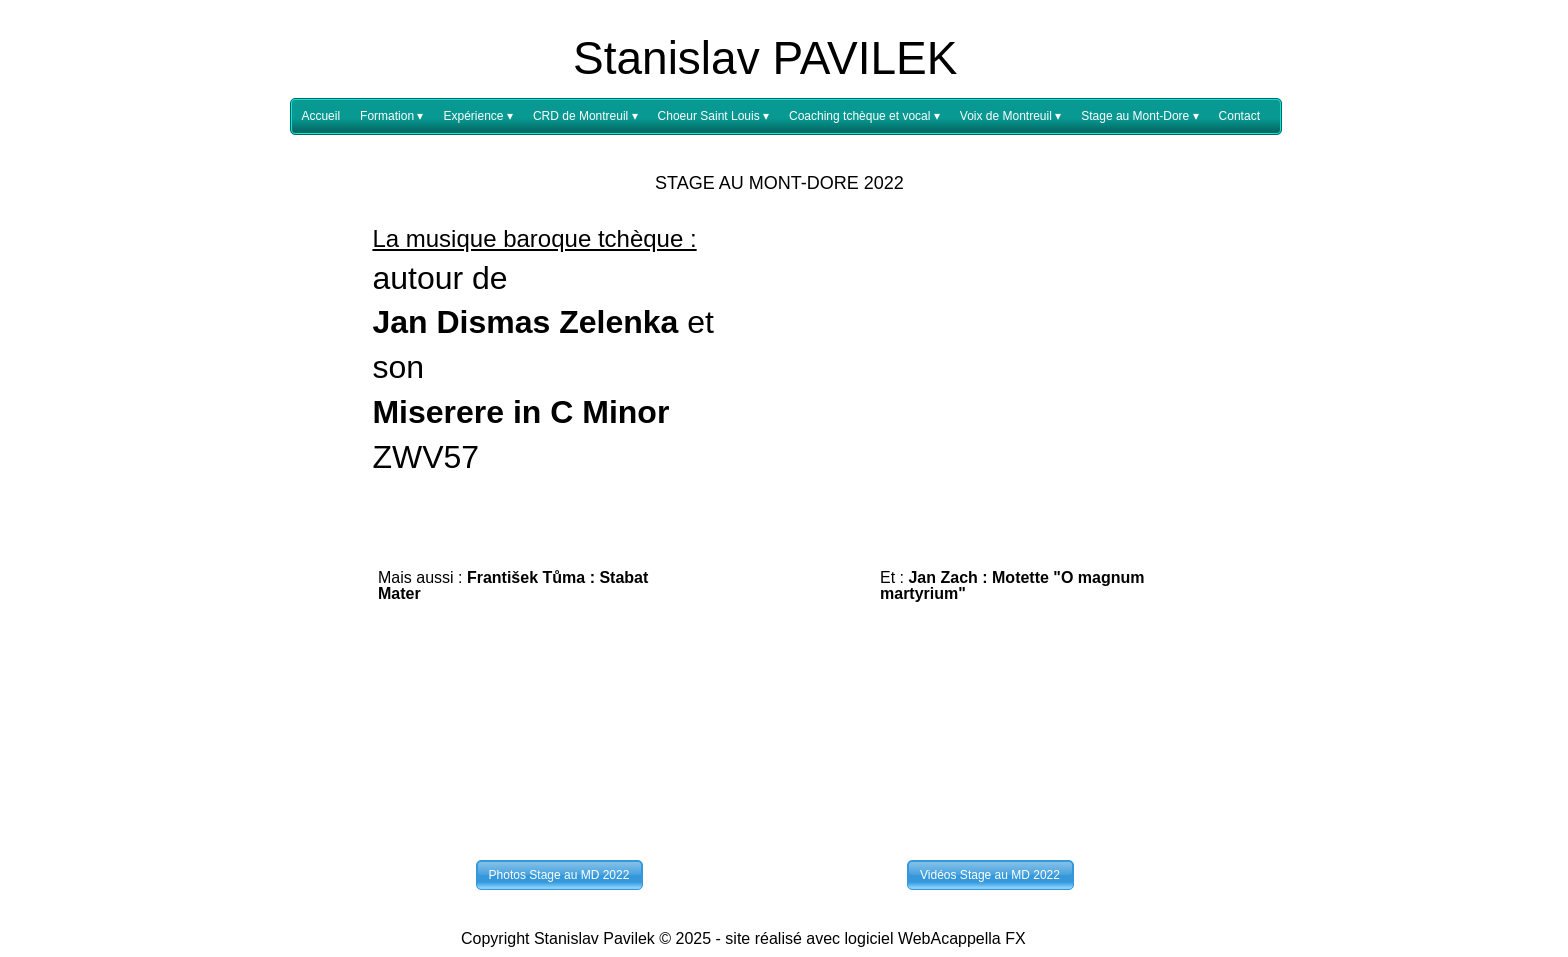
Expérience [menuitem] (477, 116)
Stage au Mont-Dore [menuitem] (1139, 116)
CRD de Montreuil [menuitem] (585, 116)
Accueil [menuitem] (320, 116)
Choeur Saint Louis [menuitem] (713, 116)
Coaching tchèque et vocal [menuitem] (864, 116)
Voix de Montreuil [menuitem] (1010, 116)
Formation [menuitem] (391, 116)
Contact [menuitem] (1239, 116)
